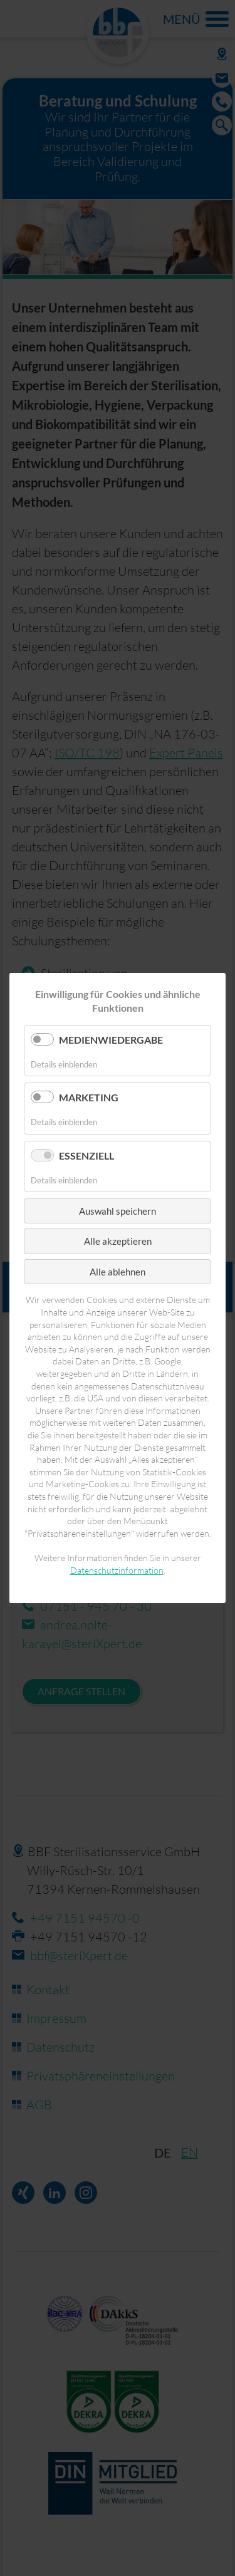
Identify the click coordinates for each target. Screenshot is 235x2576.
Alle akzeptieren (118, 1241)
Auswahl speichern (117, 1211)
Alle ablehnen (117, 1271)
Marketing (88, 1097)
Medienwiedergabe (111, 1040)
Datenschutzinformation (117, 1570)
